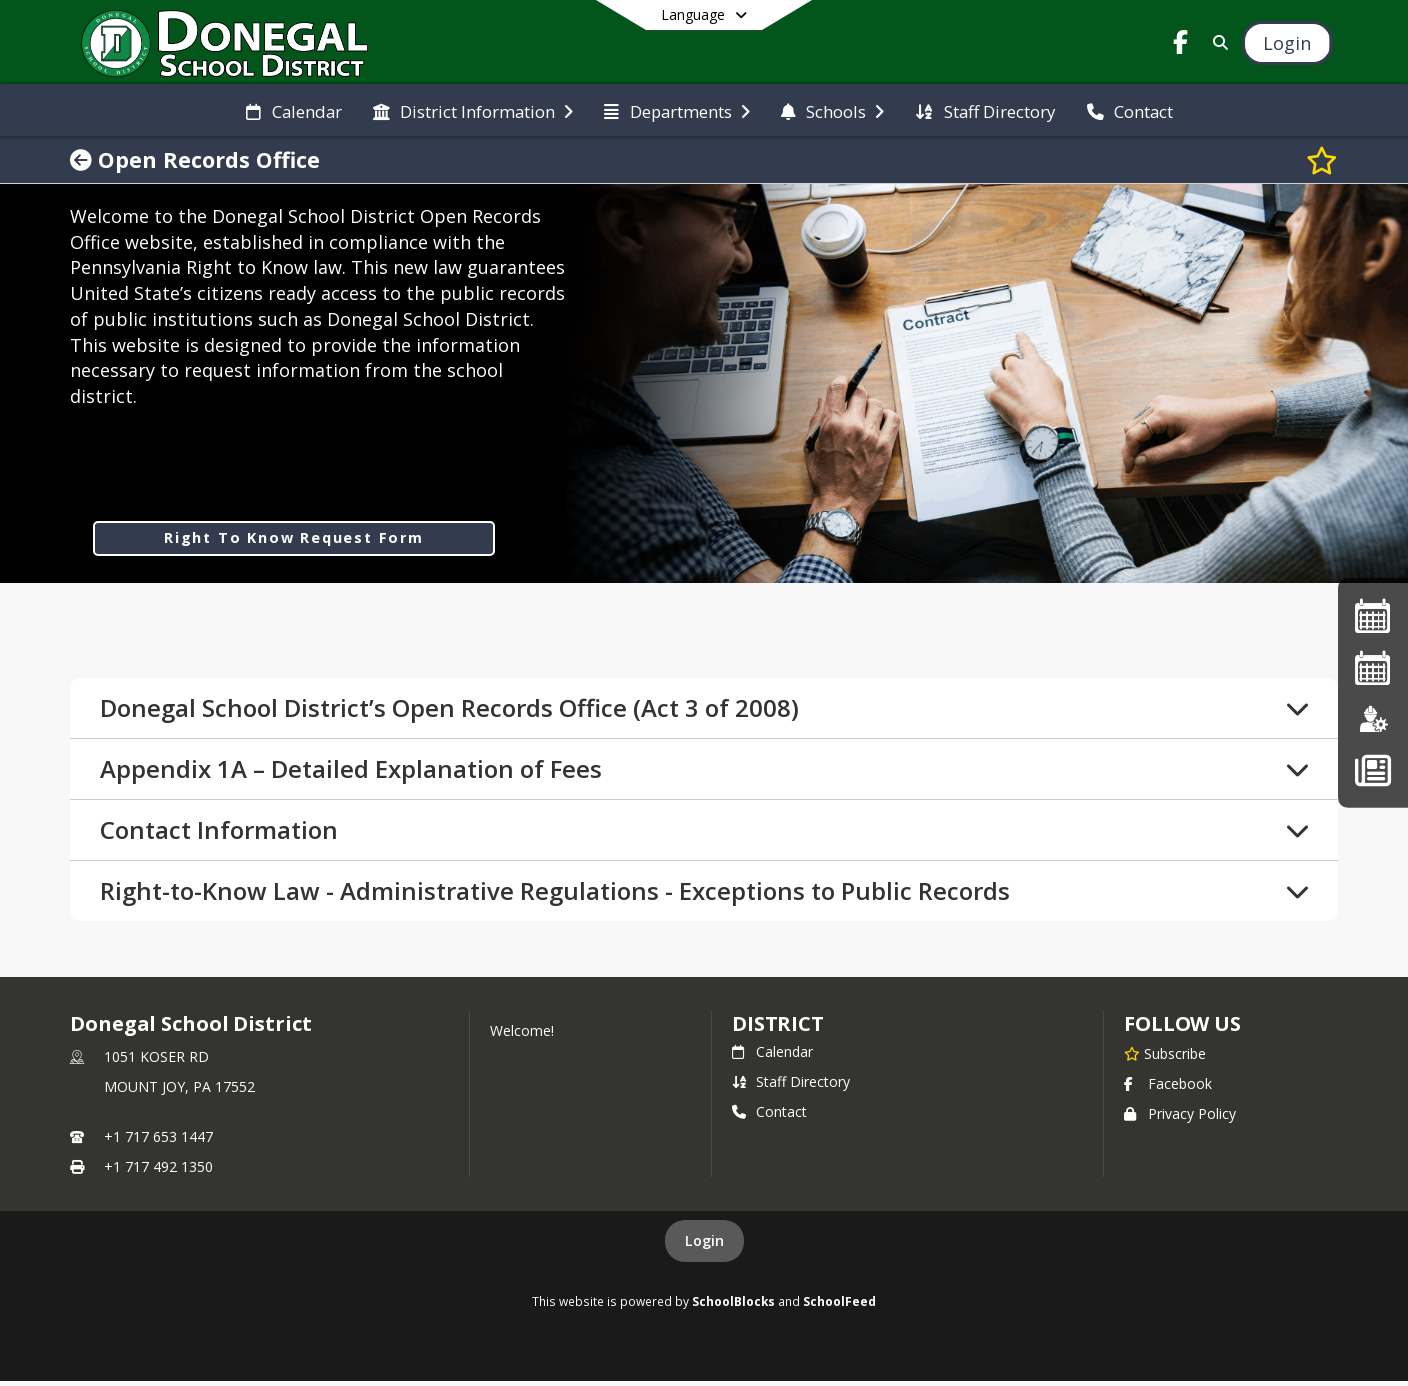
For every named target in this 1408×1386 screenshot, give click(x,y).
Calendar (772, 1056)
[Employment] (1373, 718)
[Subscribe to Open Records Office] (1322, 160)
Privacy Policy (1180, 1118)
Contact (769, 1116)
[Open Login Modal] (1287, 43)
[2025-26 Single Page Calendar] (1373, 615)
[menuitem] (293, 110)
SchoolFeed (839, 1306)
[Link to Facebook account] (1181, 45)
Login (704, 1245)
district (778, 1028)
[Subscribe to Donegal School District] (1165, 1058)
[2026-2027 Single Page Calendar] (1373, 667)
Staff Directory (791, 1086)
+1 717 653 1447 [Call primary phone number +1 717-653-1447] (158, 1141)
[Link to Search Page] (1217, 42)
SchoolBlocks (733, 1306)
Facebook (1168, 1088)
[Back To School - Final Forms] (1372, 769)
